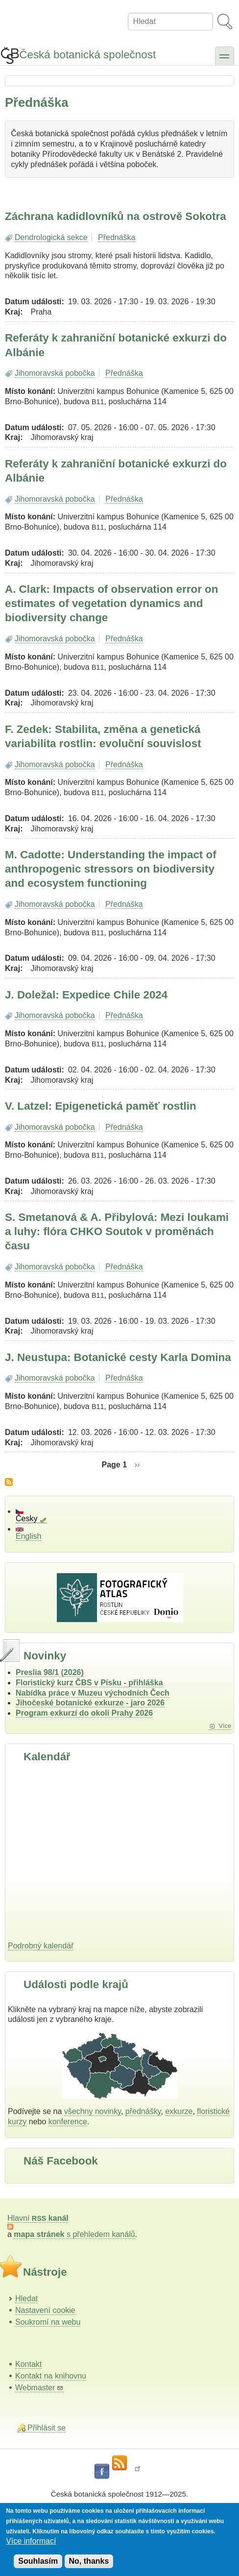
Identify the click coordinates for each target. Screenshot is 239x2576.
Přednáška (117, 237)
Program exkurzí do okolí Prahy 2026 (84, 1713)
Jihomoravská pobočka (55, 373)
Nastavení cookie (45, 2310)
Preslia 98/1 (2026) (50, 1672)
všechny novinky (92, 2111)
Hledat (26, 2298)
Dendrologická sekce (51, 237)
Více (224, 1725)
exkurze (178, 2111)
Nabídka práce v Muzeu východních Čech (92, 1693)
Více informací (31, 2541)
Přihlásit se (46, 2428)
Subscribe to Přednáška (9, 1482)
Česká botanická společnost (87, 55)
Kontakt (28, 2364)
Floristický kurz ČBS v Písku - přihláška (89, 1682)
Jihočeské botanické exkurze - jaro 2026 (90, 1703)
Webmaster (39, 2387)
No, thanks (89, 2561)
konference (67, 2121)
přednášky (143, 2111)
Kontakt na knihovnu (50, 2376)
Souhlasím (38, 2561)
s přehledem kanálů (74, 2234)
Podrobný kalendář (40, 1946)
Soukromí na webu (47, 2322)
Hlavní (38, 2218)
